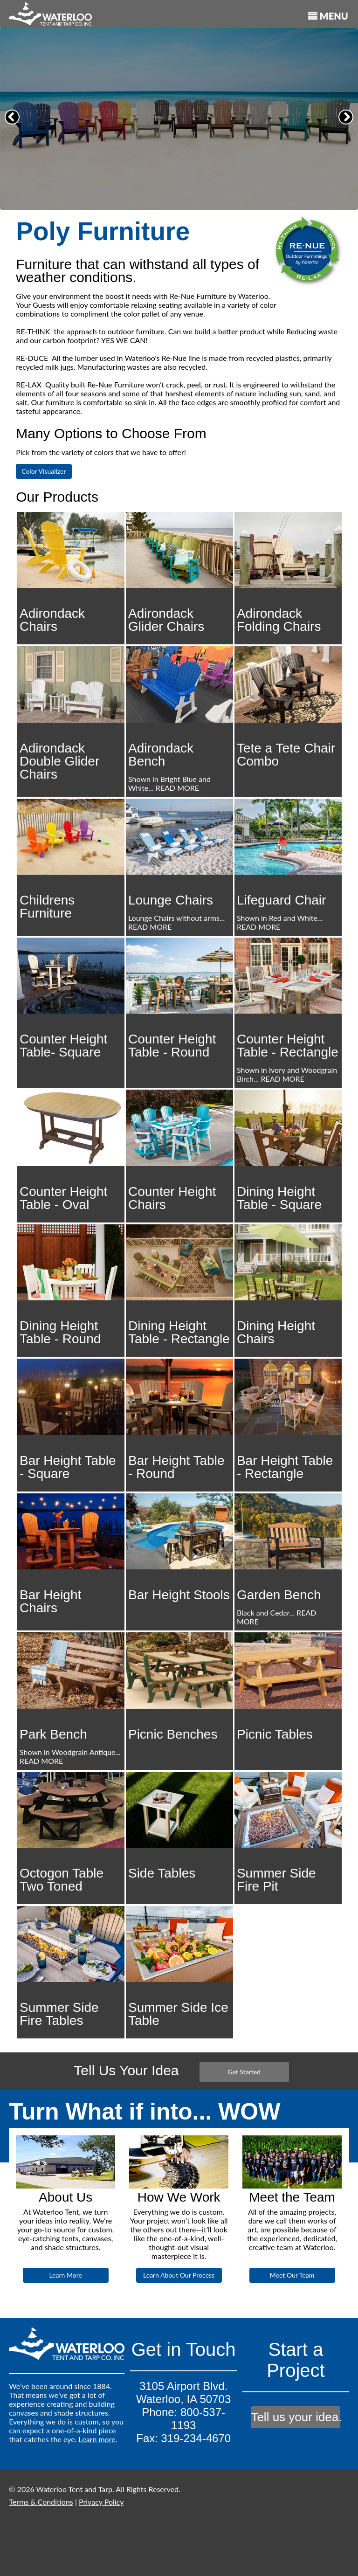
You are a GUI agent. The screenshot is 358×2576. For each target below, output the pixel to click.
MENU (328, 15)
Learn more (97, 2439)
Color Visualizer (43, 471)
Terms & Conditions (41, 2501)
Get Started (244, 2072)
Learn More (65, 2275)
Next (347, 123)
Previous (14, 123)
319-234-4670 (196, 2438)
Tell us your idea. (295, 2417)
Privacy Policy (101, 2501)
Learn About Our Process (178, 2275)
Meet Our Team (292, 2275)
